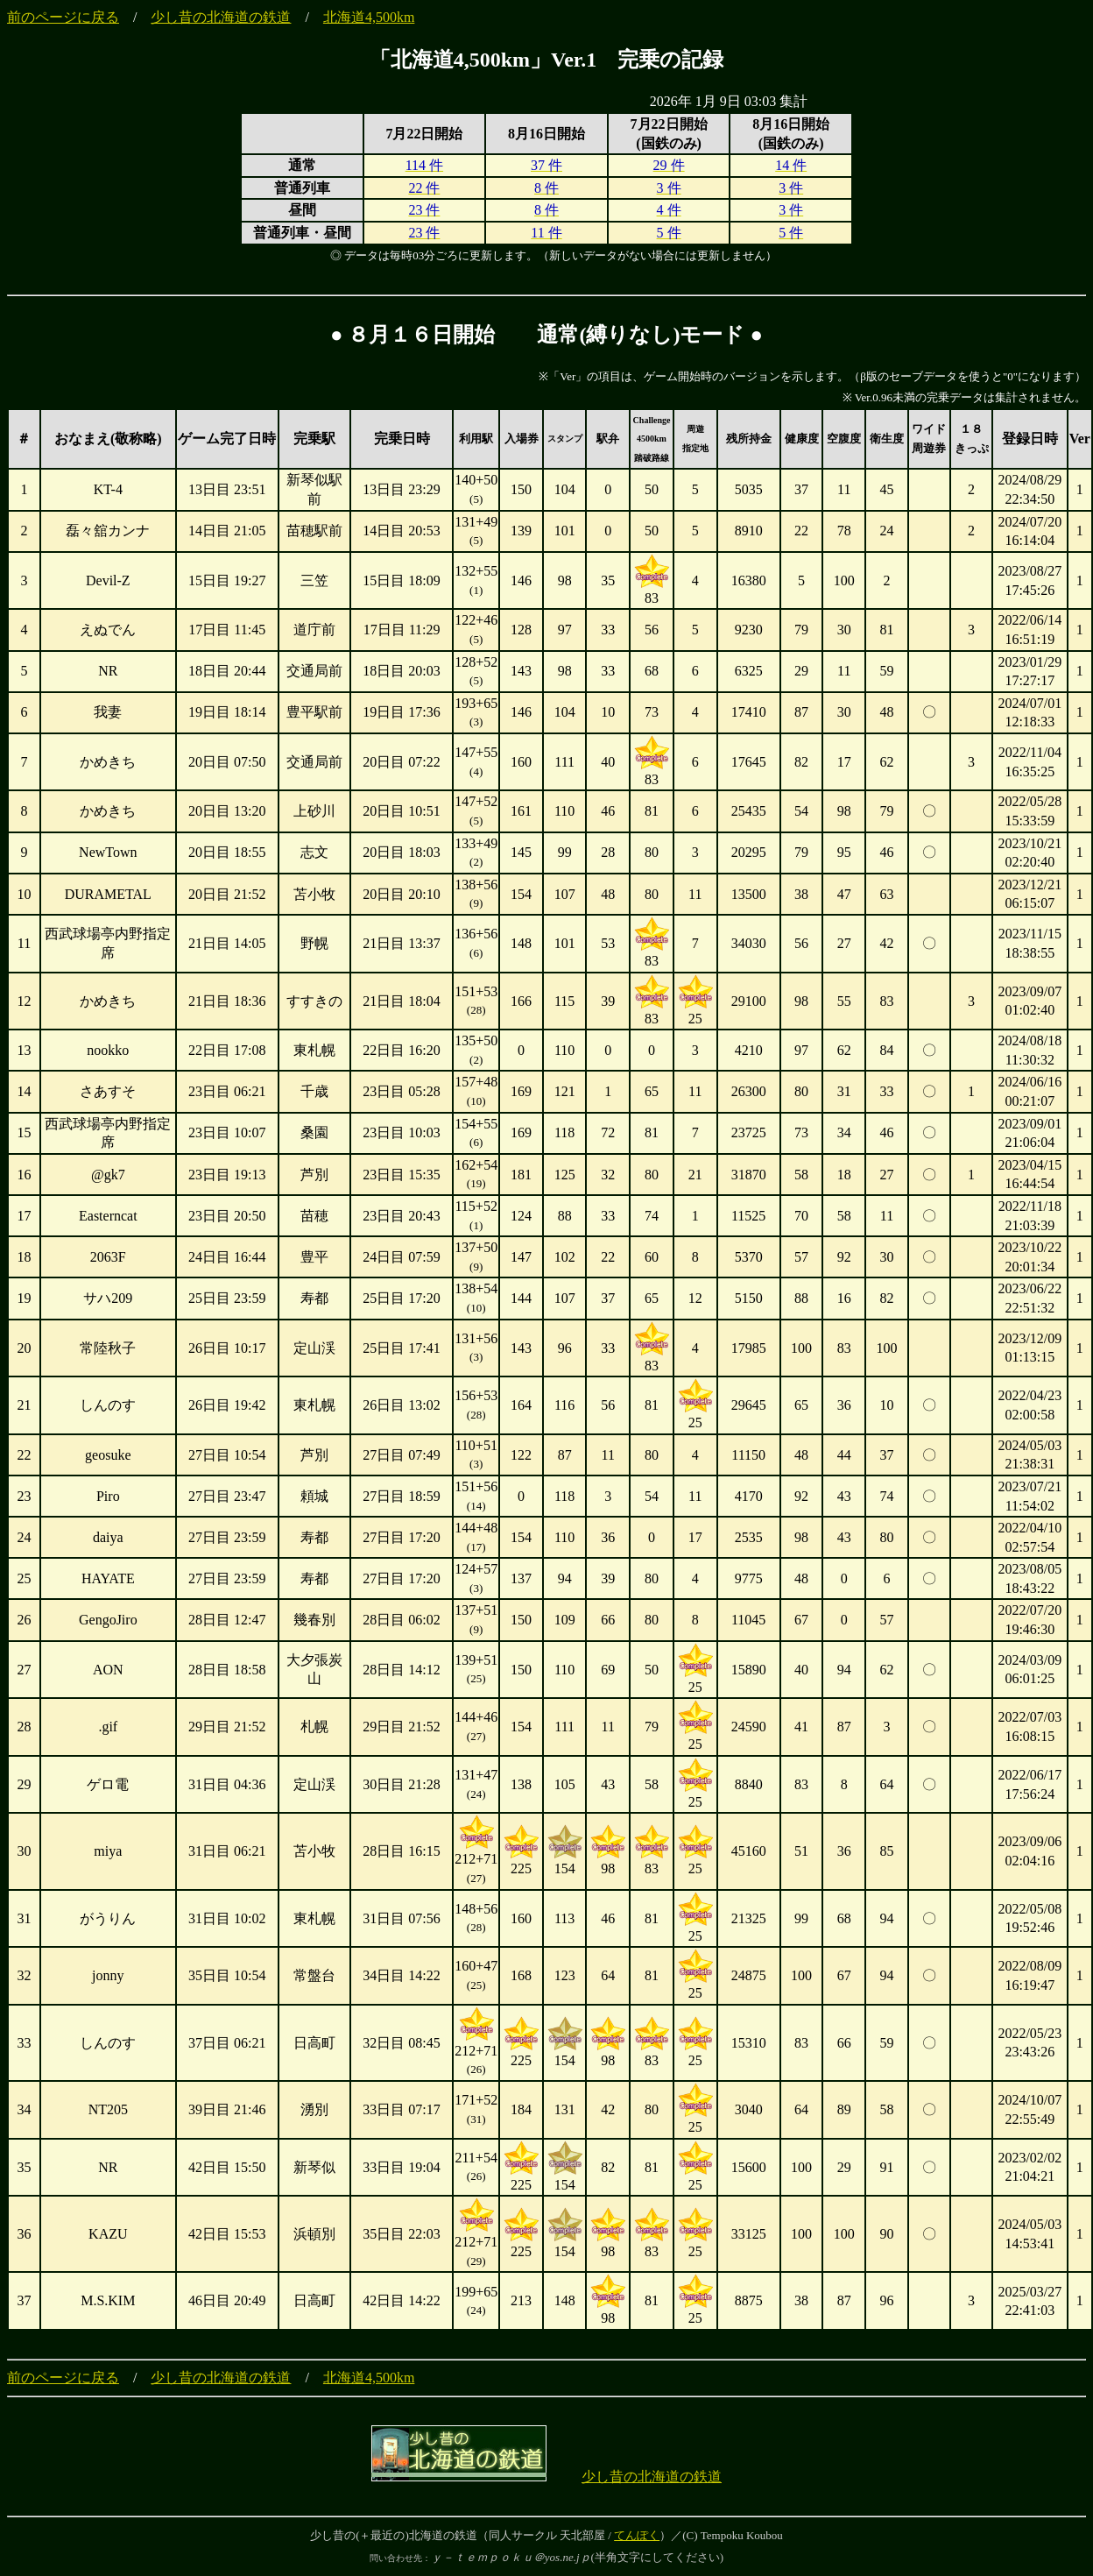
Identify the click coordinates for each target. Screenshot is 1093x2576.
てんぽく (636, 2535)
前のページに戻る (63, 17)
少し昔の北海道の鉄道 (221, 17)
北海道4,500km (368, 17)
